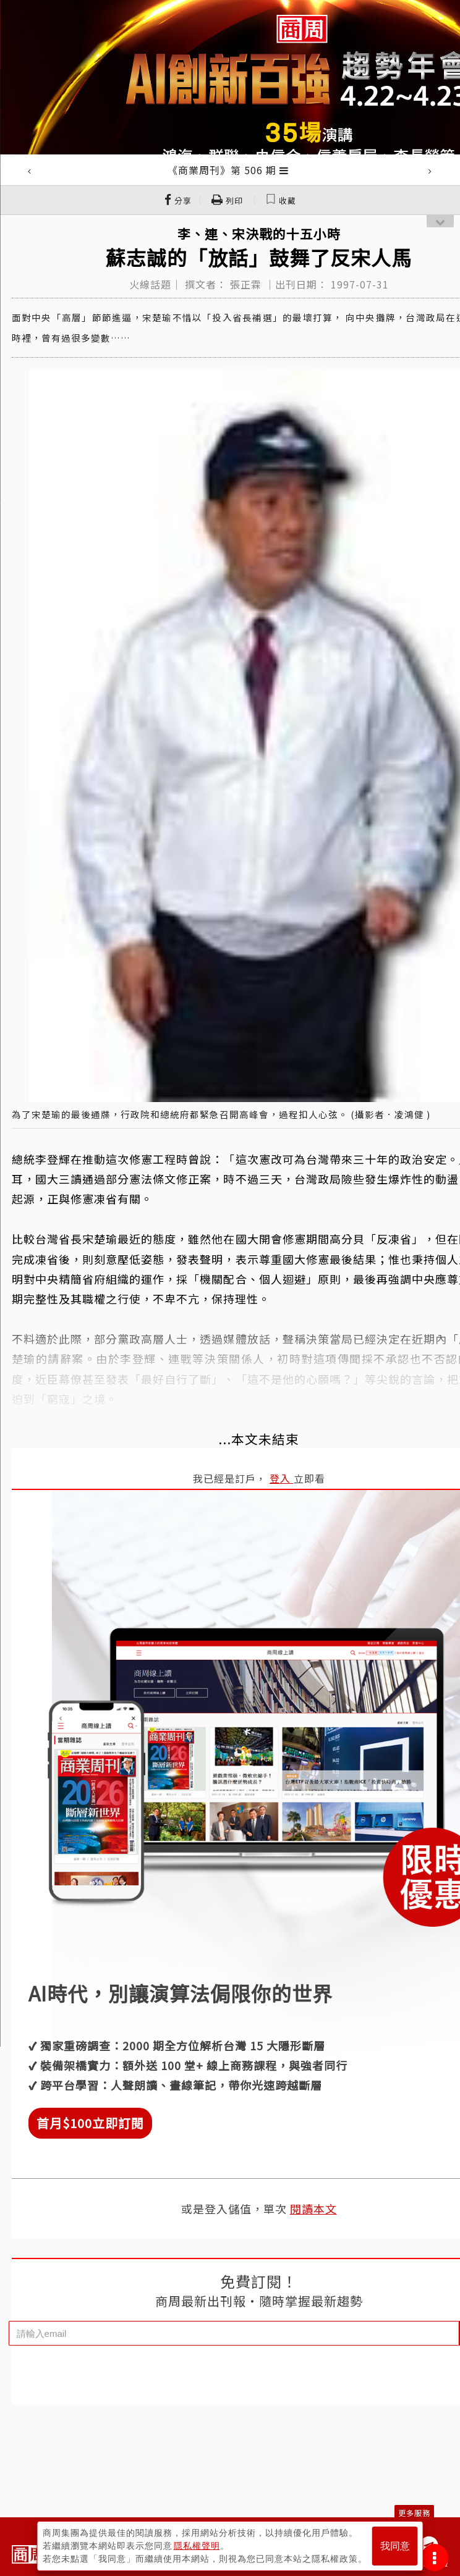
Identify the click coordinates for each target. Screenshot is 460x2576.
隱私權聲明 (197, 2546)
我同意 (395, 2546)
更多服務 (414, 2512)
